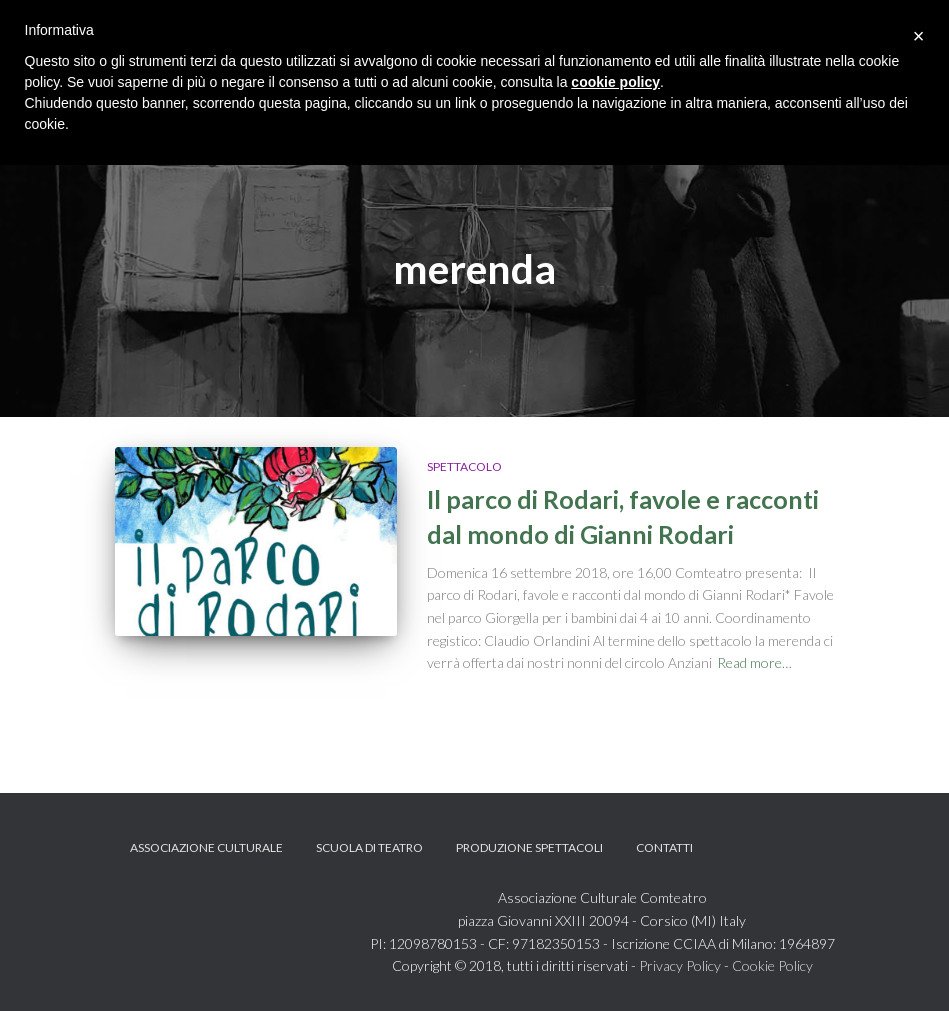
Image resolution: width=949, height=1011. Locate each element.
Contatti (664, 847)
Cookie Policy (772, 965)
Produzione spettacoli (529, 847)
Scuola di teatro (369, 847)
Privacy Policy (680, 965)
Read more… (754, 662)
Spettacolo (464, 466)
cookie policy (615, 82)
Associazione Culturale (206, 847)
